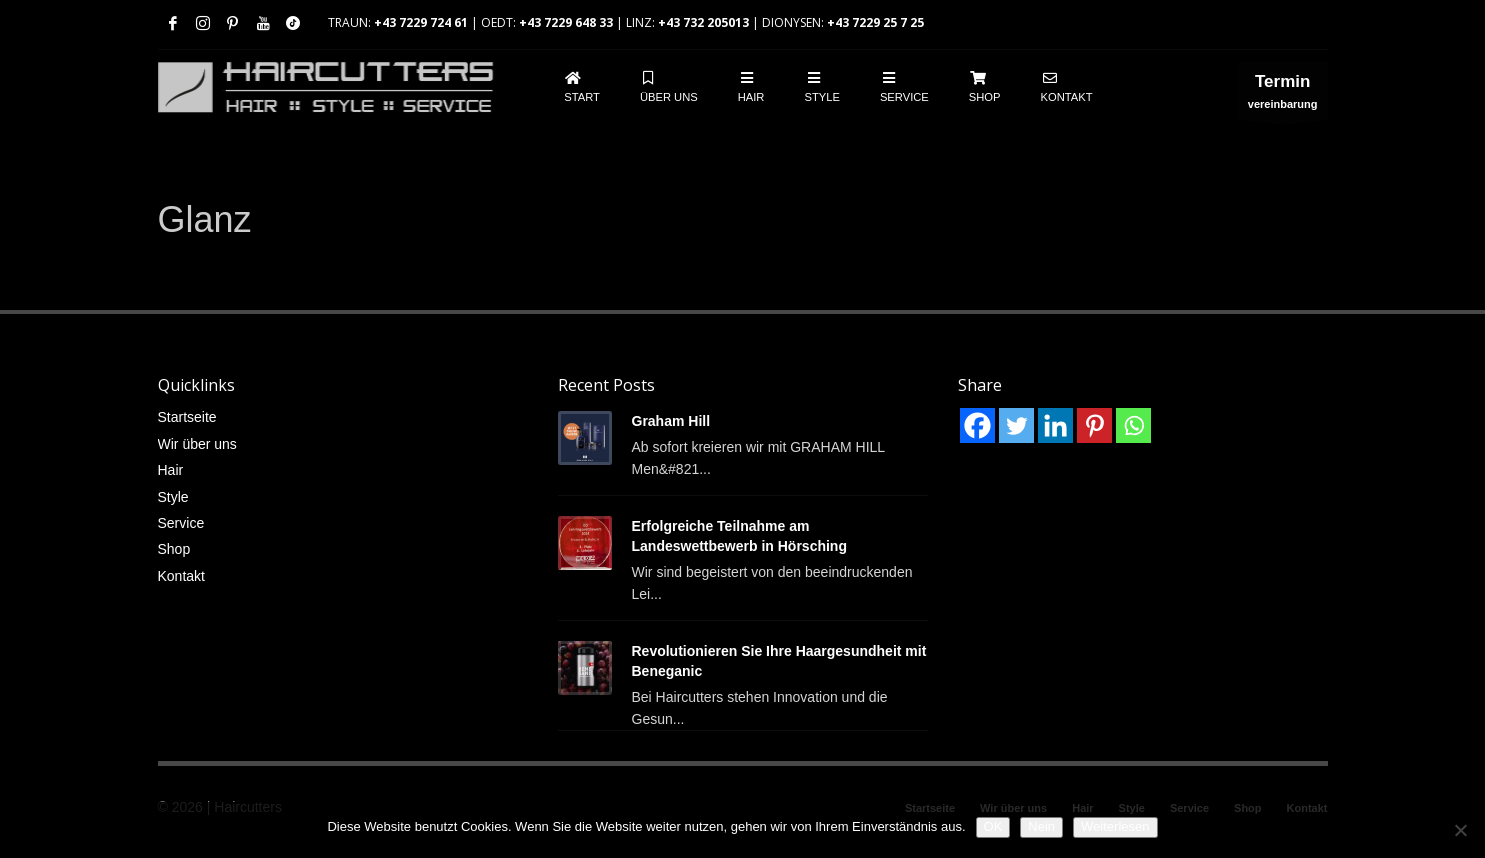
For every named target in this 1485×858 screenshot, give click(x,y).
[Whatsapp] (1133, 425)
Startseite (187, 417)
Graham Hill (671, 421)
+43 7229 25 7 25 (875, 22)
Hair (171, 470)
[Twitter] (1016, 425)
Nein (1041, 826)
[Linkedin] (1055, 425)
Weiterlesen (1115, 826)
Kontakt (181, 576)
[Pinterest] (1094, 425)
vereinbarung (1283, 95)
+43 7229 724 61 (421, 22)
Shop (174, 549)
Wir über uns (197, 444)
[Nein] (1460, 830)
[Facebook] (977, 425)
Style (173, 497)
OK (993, 826)
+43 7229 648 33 (566, 22)
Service (181, 523)
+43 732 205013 (703, 22)
